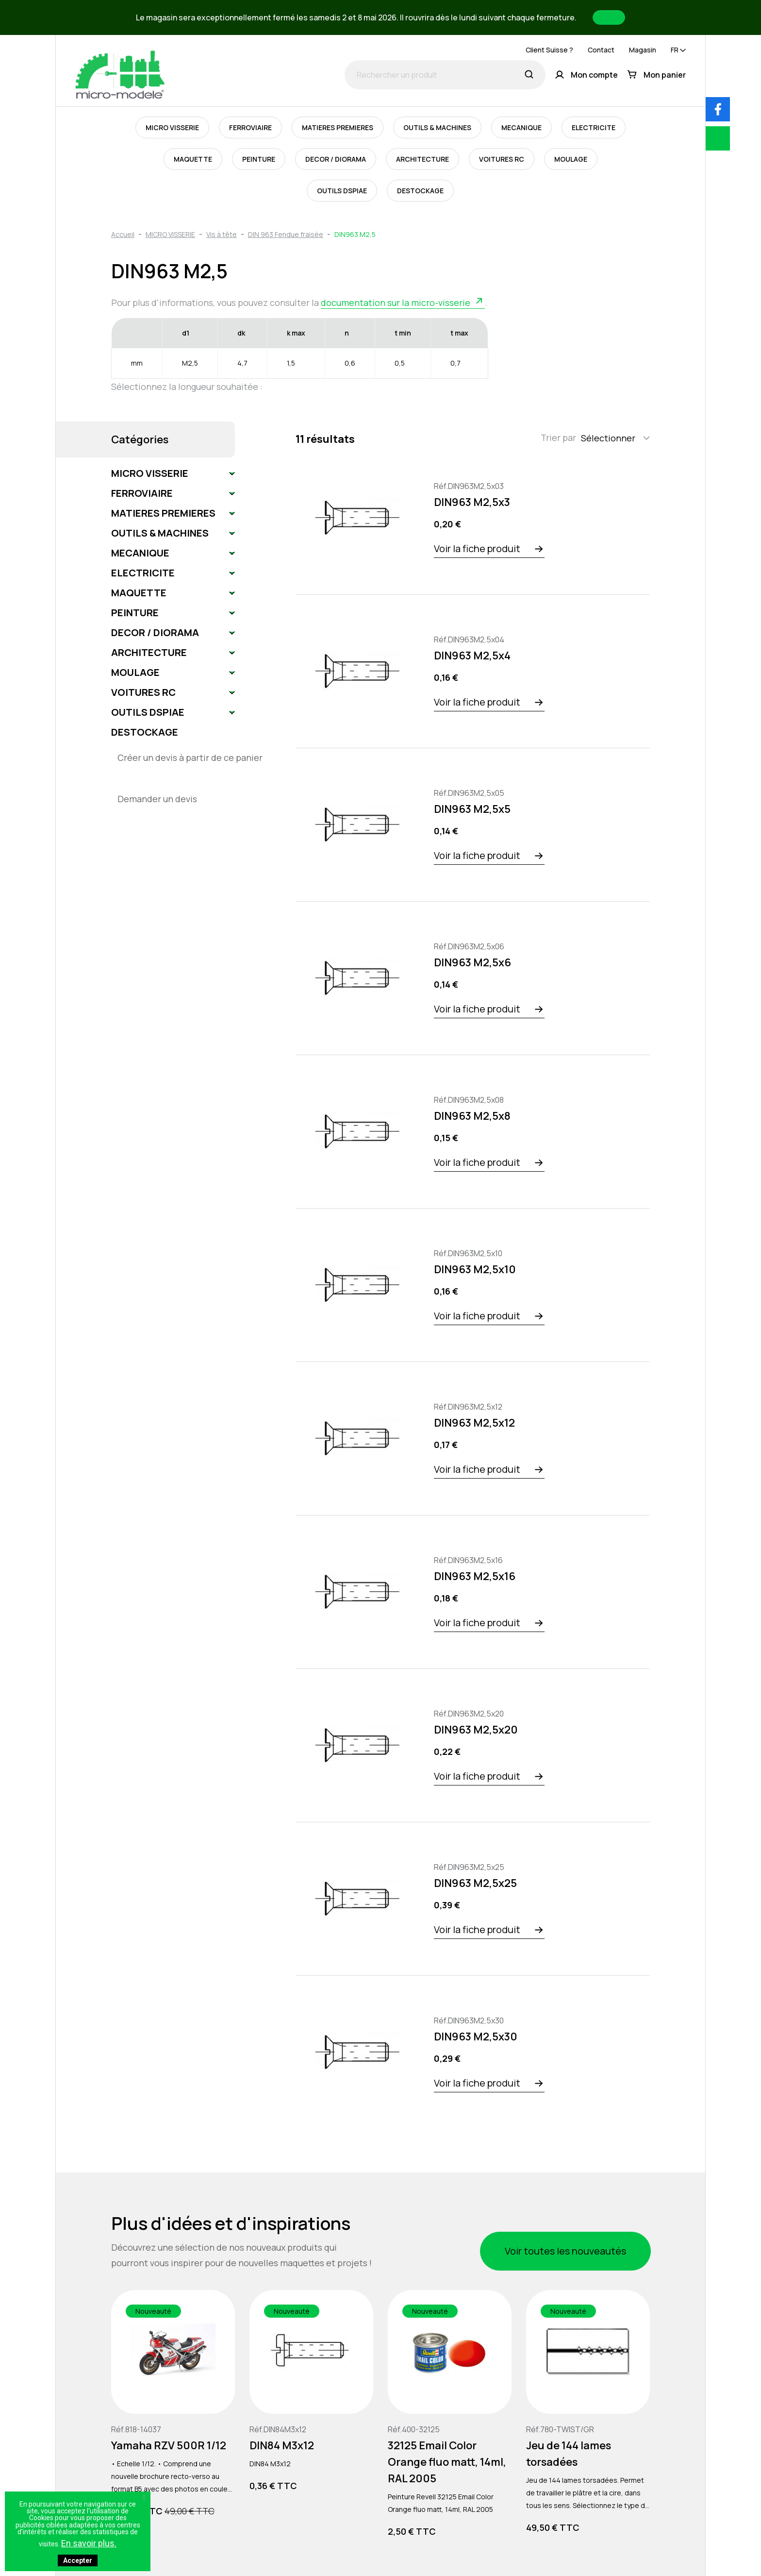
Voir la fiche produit (477, 548)
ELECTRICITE (593, 127)
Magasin (642, 49)
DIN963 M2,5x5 (472, 809)
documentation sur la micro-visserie (395, 302)
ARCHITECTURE (422, 159)
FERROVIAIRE (250, 127)
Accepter (77, 2560)
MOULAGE (570, 159)
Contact (601, 49)
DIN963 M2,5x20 (476, 1729)
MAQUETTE (193, 159)
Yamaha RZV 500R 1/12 (168, 2445)
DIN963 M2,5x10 (475, 1269)
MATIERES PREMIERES (337, 127)
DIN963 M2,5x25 (475, 1883)
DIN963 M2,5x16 (474, 1576)
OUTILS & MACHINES (437, 127)
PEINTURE (258, 159)
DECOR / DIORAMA (335, 159)
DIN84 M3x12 (281, 2445)
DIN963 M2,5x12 (474, 1422)
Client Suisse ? (549, 49)
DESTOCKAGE (420, 190)
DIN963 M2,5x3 (472, 502)
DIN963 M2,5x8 (472, 1116)
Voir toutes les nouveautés (565, 2250)
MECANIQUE (521, 127)
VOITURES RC (501, 159)
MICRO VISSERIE (172, 127)
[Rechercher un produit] (445, 74)
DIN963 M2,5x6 (472, 962)
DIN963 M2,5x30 (475, 2036)
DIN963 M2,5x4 (472, 655)
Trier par (558, 437)
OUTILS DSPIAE (342, 190)
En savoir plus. (88, 2543)
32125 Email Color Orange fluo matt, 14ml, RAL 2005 (447, 2462)
